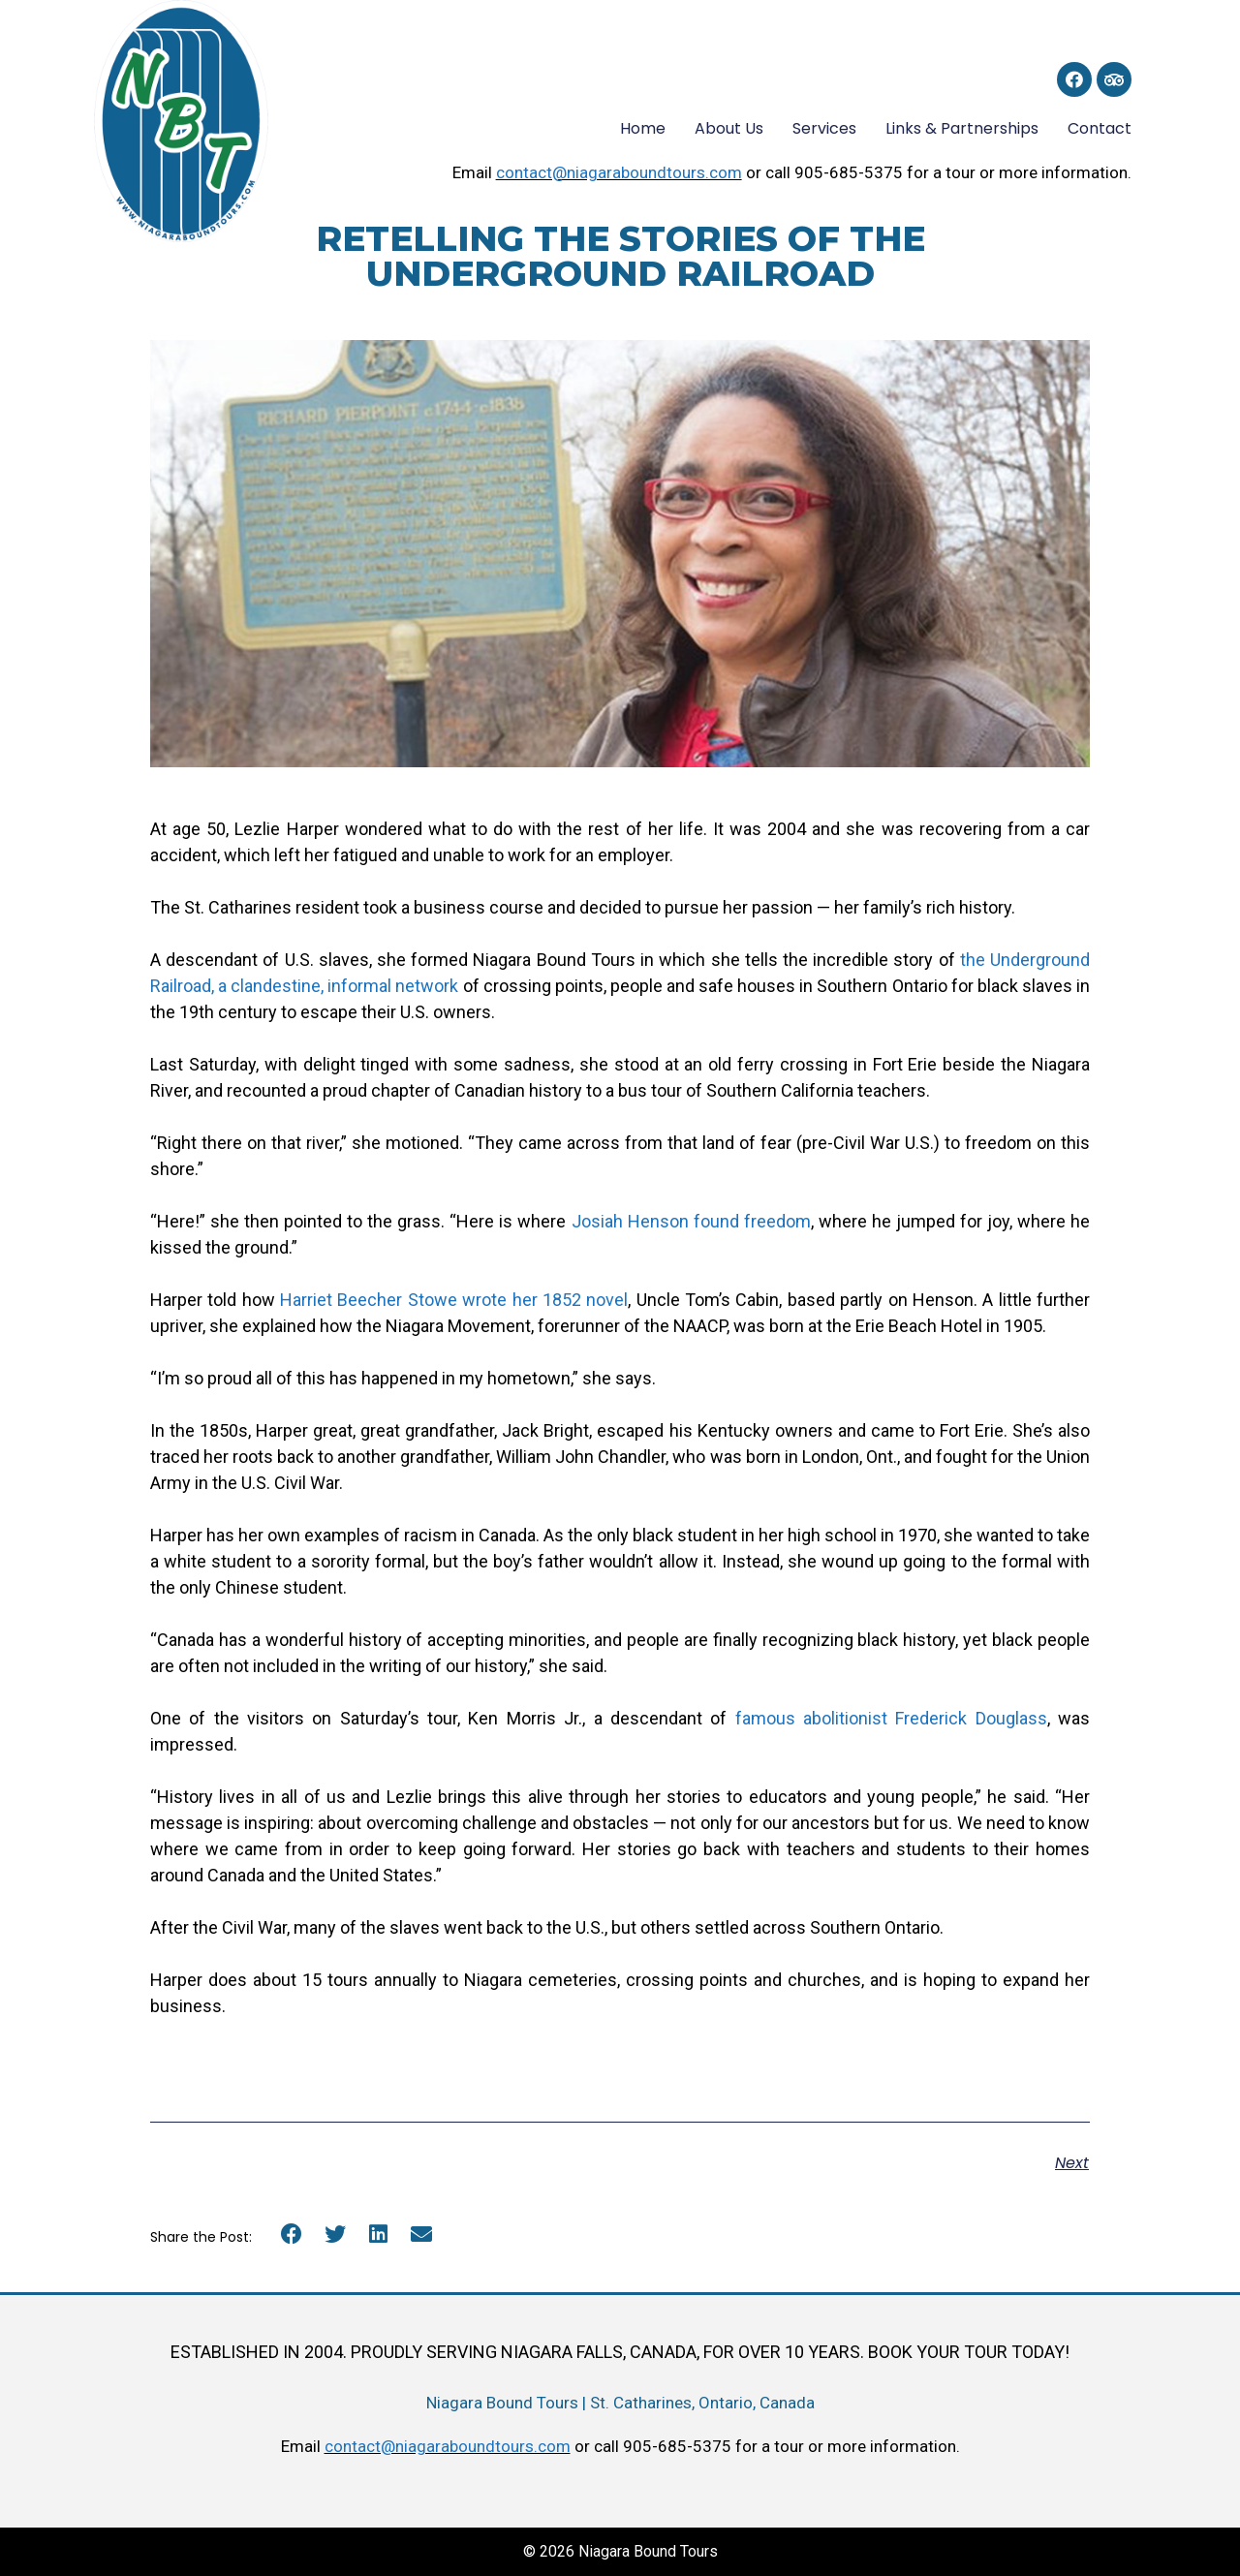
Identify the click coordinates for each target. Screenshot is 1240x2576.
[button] (292, 2234)
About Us (729, 128)
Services (824, 128)
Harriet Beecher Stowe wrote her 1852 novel (454, 1299)
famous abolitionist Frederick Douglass (891, 1718)
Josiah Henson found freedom (691, 1221)
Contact (1100, 128)
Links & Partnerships (961, 128)
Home (643, 128)
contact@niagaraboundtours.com (619, 172)
